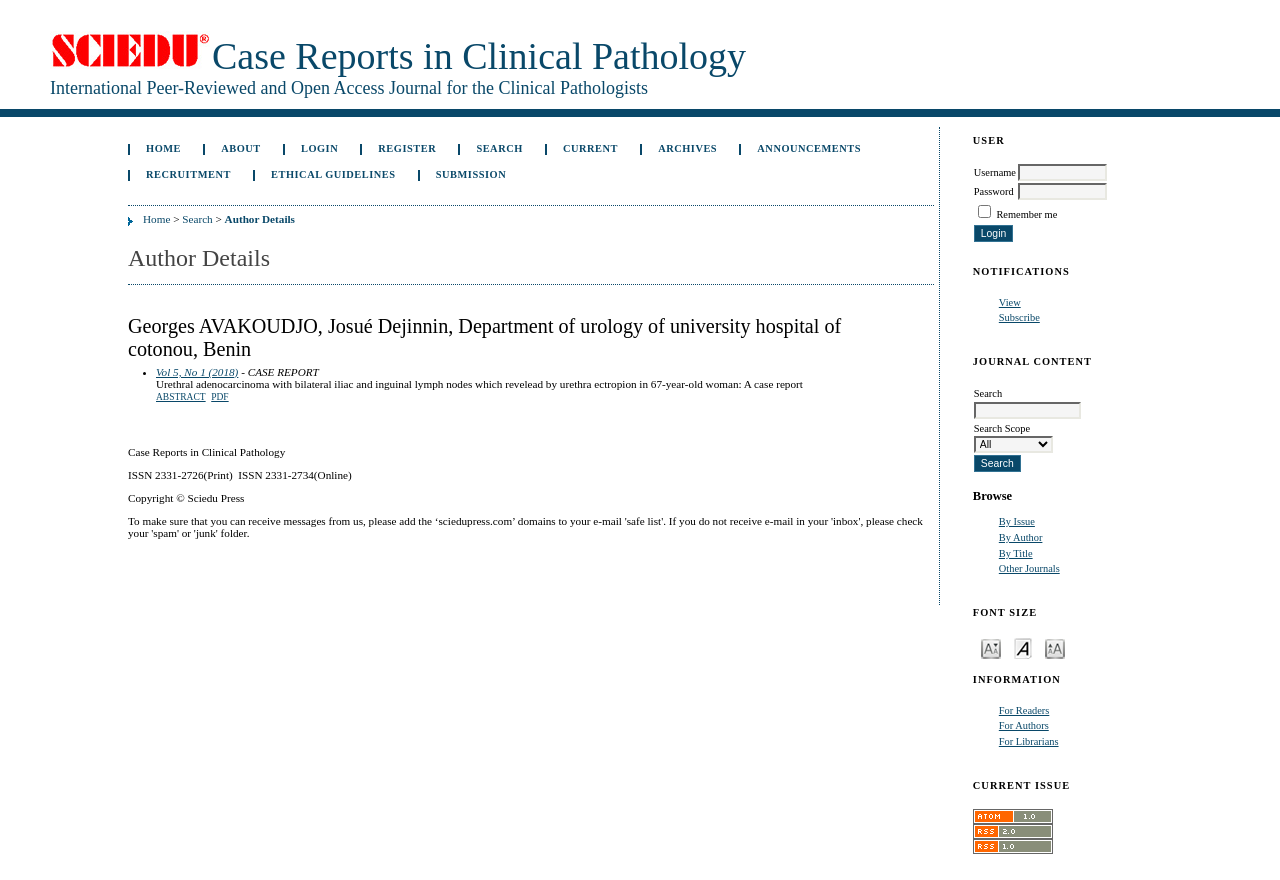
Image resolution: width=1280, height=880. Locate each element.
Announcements (809, 148)
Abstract (181, 397)
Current (590, 148)
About (241, 148)
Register (407, 148)
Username (995, 172)
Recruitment (188, 174)
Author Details (260, 219)
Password (994, 191)
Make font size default (1023, 647)
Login (319, 148)
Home (163, 148)
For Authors (1024, 725)
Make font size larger (1055, 647)
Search (499, 148)
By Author (1021, 537)
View (1010, 302)
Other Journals (1029, 568)
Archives (687, 148)
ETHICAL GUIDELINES (333, 174)
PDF (219, 397)
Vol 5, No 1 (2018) (197, 372)
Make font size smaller (991, 647)
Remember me (1026, 214)
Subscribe (1019, 317)
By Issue (1017, 521)
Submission (471, 174)
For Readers (1024, 710)
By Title (1016, 553)
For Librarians (1029, 741)
